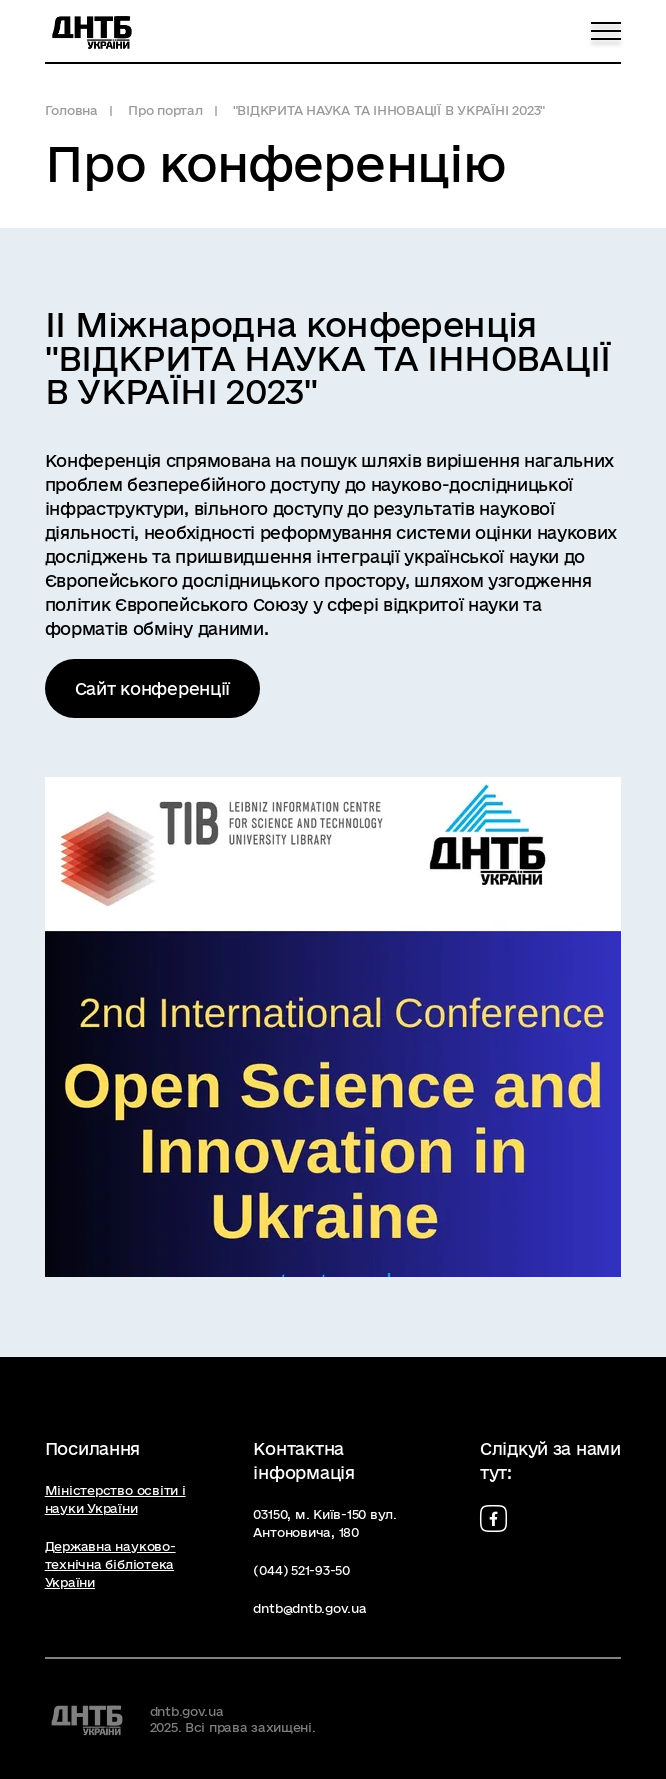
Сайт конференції (153, 688)
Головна (71, 110)
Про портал (165, 110)
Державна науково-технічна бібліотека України (110, 1564)
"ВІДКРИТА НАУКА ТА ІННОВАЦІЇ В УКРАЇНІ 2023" (389, 110)
